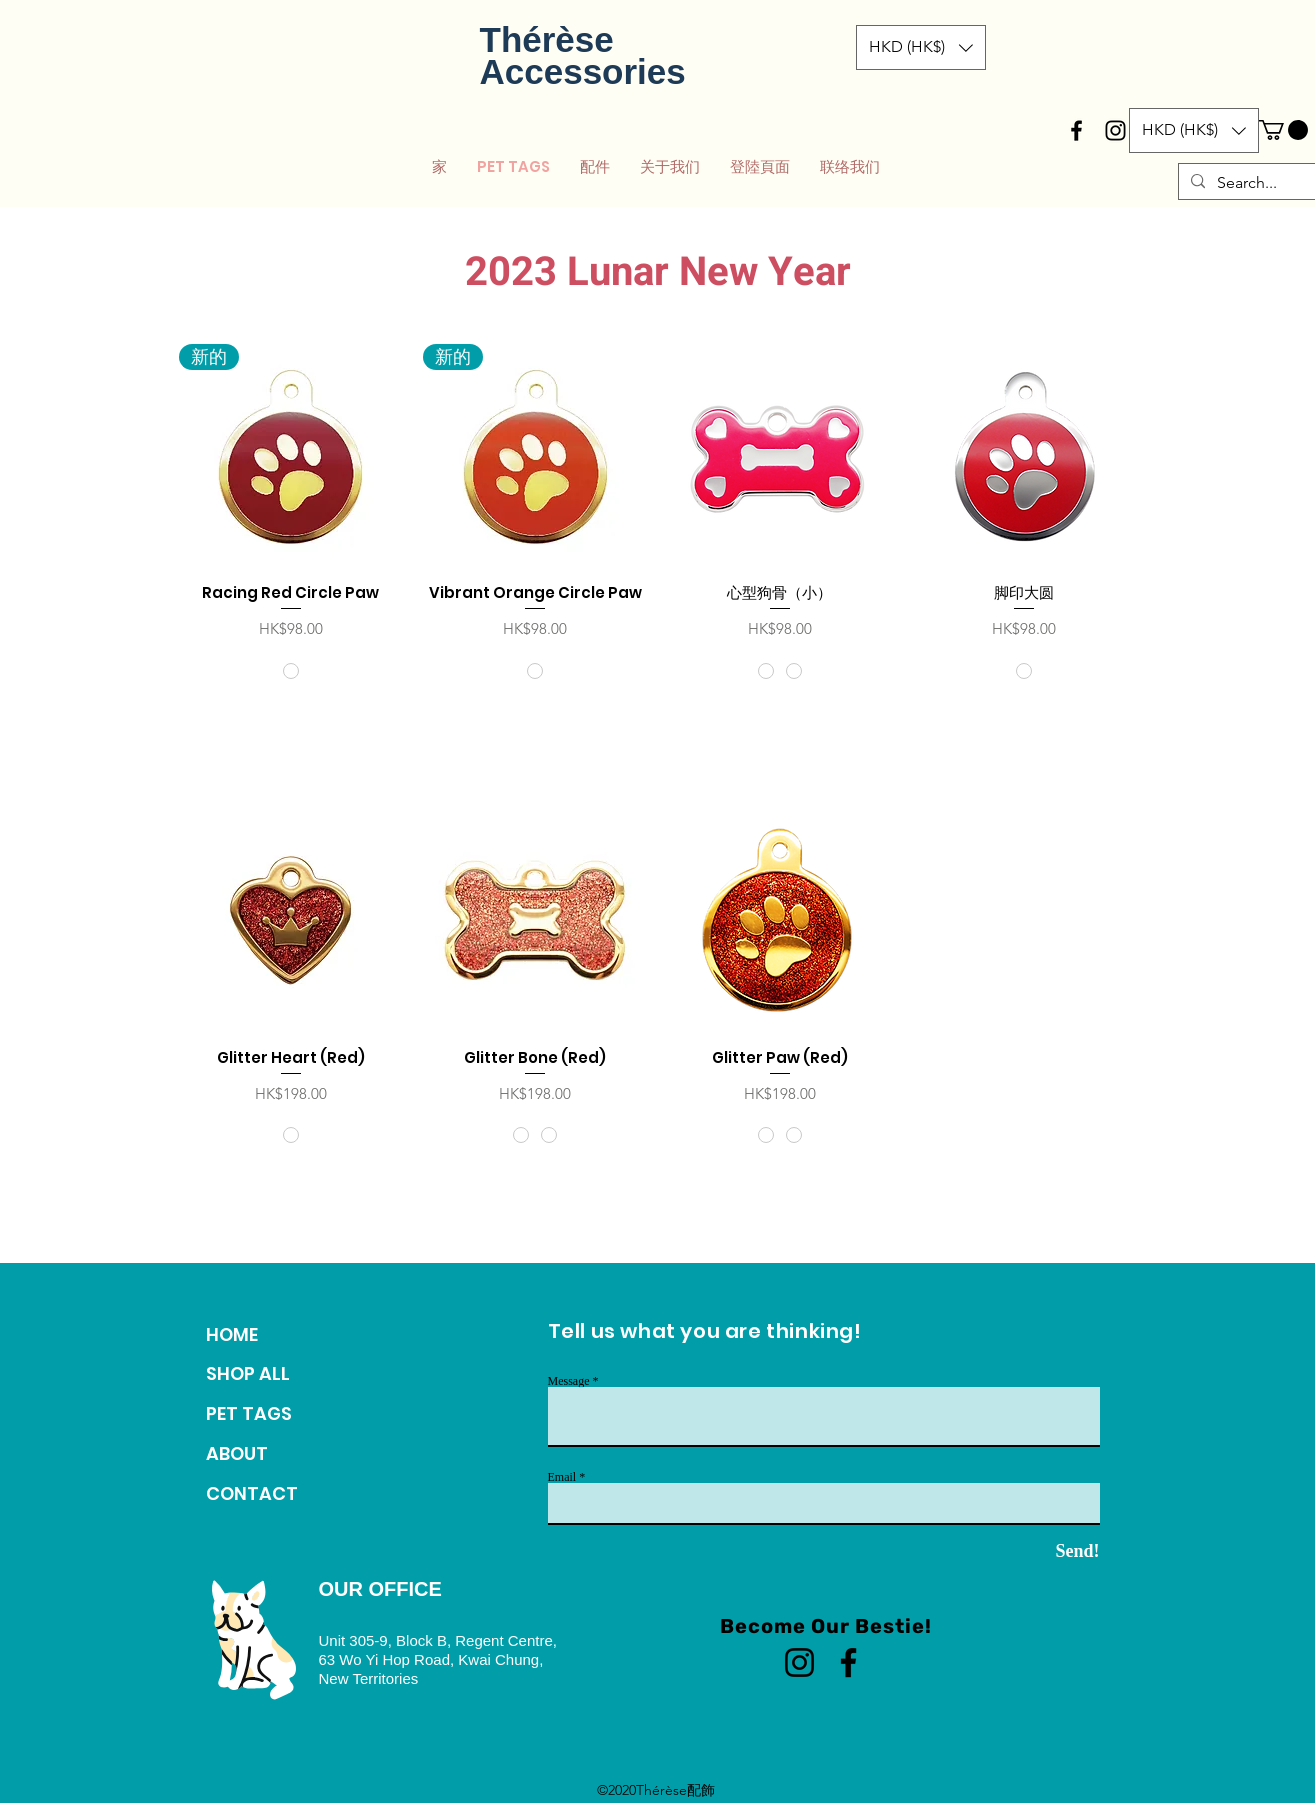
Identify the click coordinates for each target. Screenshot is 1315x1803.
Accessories (583, 71)
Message (569, 1381)
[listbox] (921, 47)
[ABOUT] (274, 1454)
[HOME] (274, 1335)
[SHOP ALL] (274, 1374)
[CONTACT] (274, 1494)
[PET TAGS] (274, 1414)
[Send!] (1042, 1552)
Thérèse (547, 39)
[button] (921, 47)
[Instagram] (799, 1662)
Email (562, 1477)
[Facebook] (848, 1662)
